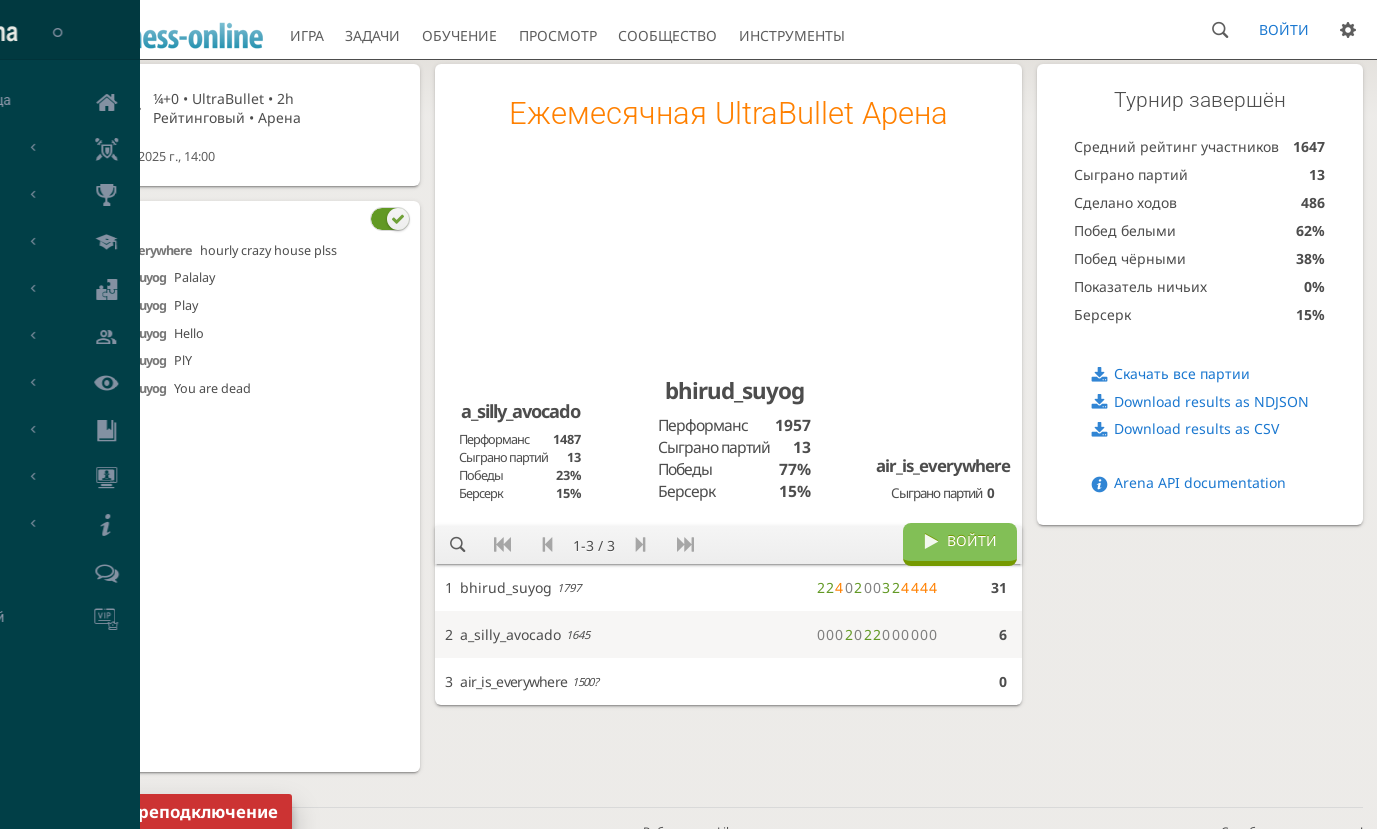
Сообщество (667, 35)
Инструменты (792, 35)
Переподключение (196, 811)
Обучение (459, 35)
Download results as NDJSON (1211, 401)
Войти (1284, 29)
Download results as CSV (1196, 428)
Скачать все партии (1182, 373)
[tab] (252, 218)
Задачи (372, 35)
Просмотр (558, 35)
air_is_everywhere (143, 250)
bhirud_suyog (130, 277)
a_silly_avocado (520, 411)
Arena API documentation (1200, 482)
